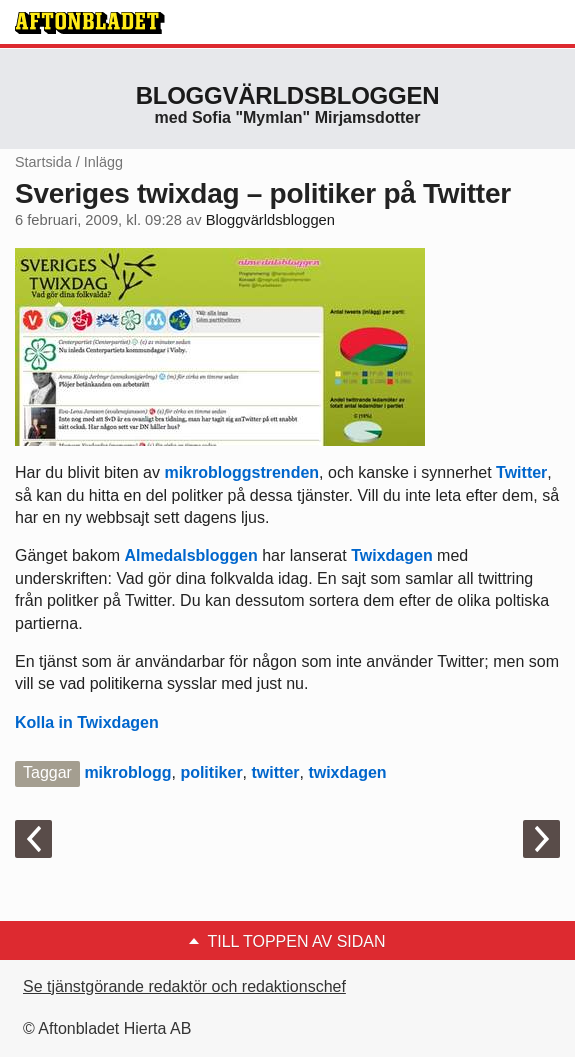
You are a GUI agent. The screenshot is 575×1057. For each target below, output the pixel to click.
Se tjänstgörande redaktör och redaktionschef (184, 986)
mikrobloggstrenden (241, 472)
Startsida (43, 162)
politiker (211, 772)
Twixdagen (392, 555)
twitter (276, 772)
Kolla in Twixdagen (87, 722)
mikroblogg (127, 772)
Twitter (521, 472)
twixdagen (347, 772)
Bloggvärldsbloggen (288, 95)
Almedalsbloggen (190, 555)
